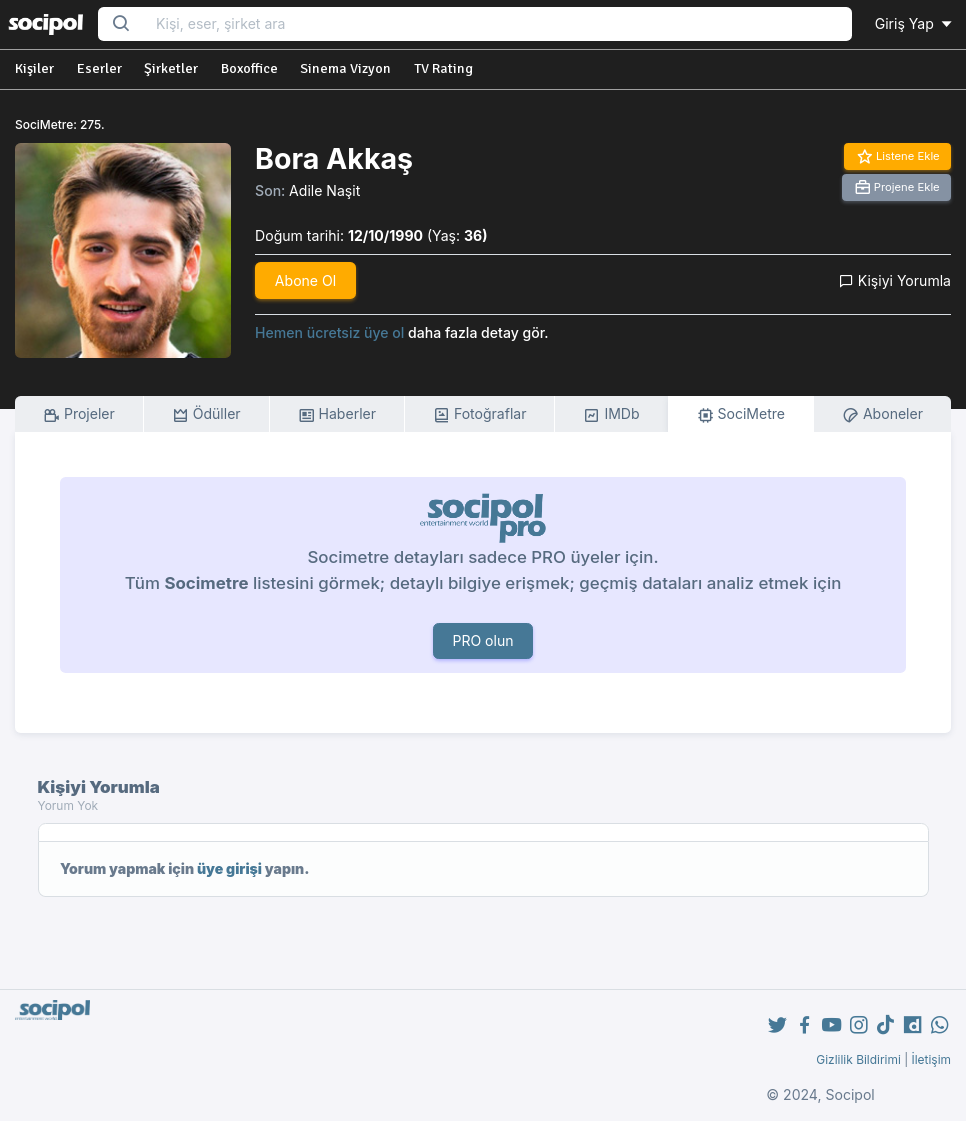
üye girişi (229, 868)
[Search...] (497, 24)
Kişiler (34, 68)
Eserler (99, 68)
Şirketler (171, 68)
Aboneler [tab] (882, 414)
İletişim (931, 1059)
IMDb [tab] (611, 414)
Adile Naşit (324, 190)
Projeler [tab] (79, 414)
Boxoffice (249, 68)
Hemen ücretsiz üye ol (329, 332)
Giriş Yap (915, 23)
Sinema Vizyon (345, 68)
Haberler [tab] (337, 414)
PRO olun (482, 640)
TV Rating (443, 68)
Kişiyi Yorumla (895, 280)
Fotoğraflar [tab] (480, 414)
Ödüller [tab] (206, 414)
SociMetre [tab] (741, 414)
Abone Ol (305, 280)
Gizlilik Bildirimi (858, 1059)
